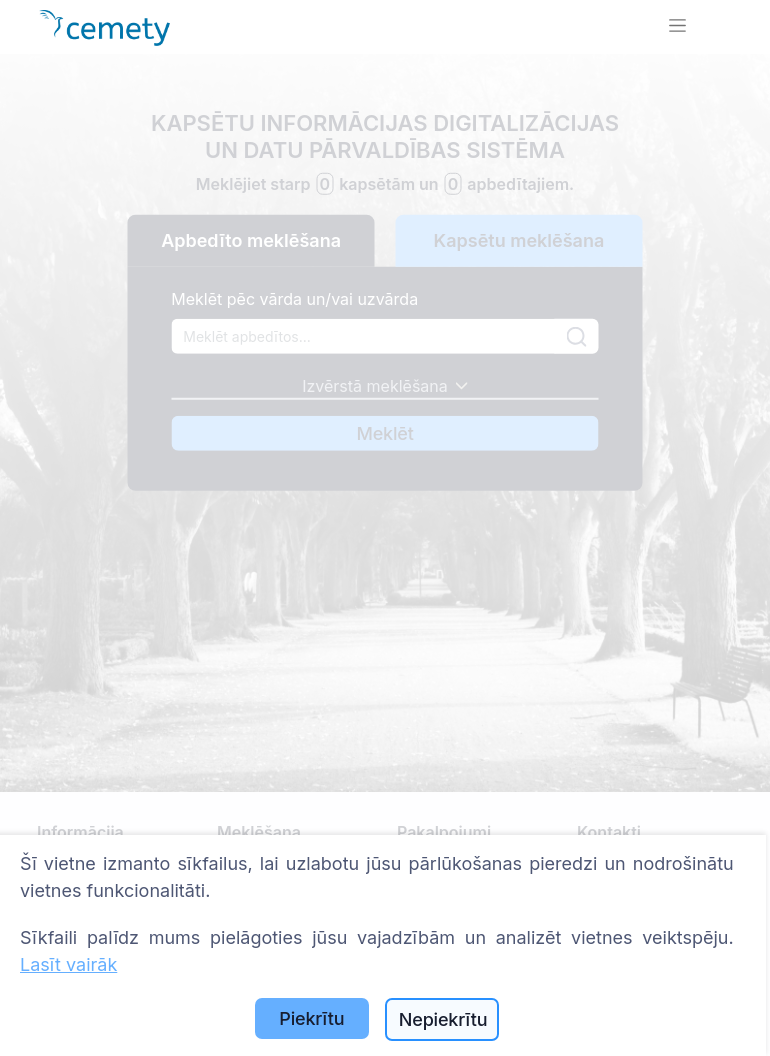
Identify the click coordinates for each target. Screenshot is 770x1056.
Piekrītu (311, 1018)
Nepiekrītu (443, 1019)
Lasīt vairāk (68, 964)
